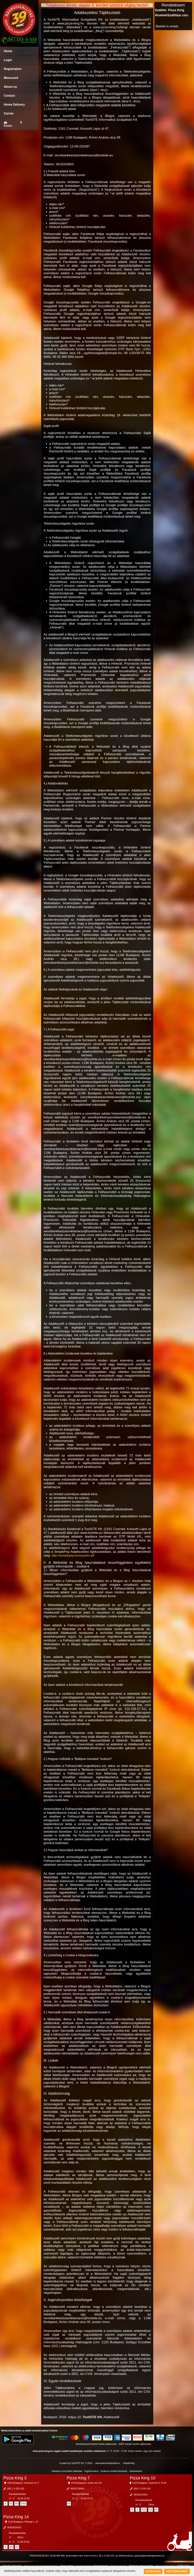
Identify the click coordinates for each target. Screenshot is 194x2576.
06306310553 (141, 2494)
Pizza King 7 (78, 2478)
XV (17, 2547)
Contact (9, 95)
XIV (11, 2547)
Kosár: (8, 125)
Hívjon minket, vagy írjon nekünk (144, 2451)
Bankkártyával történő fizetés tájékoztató (96, 2444)
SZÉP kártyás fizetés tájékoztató (134, 2444)
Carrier (9, 113)
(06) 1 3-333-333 (15, 2488)
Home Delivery (14, 104)
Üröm (23, 2503)
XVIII (143, 2509)
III (11, 2503)
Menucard (11, 77)
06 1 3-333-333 (106, 2555)
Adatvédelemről (177, 2571)
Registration (12, 69)
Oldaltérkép (129, 2463)
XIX (150, 2509)
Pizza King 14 (16, 2516)
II (5, 2503)
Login (8, 60)
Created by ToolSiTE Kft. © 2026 (75, 2463)
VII (68, 2503)
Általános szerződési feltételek (67, 2471)
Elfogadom (153, 2571)
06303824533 (14, 2527)
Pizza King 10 (142, 2478)
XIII (16, 2503)
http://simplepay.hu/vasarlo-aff (73, 1555)
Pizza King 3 (15, 2478)
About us (10, 86)
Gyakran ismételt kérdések (113, 2471)
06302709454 (77, 2488)
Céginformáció (91, 2471)
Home (8, 51)
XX (156, 2509)
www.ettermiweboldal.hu (107, 2463)
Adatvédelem (135, 2471)
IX (132, 2509)
